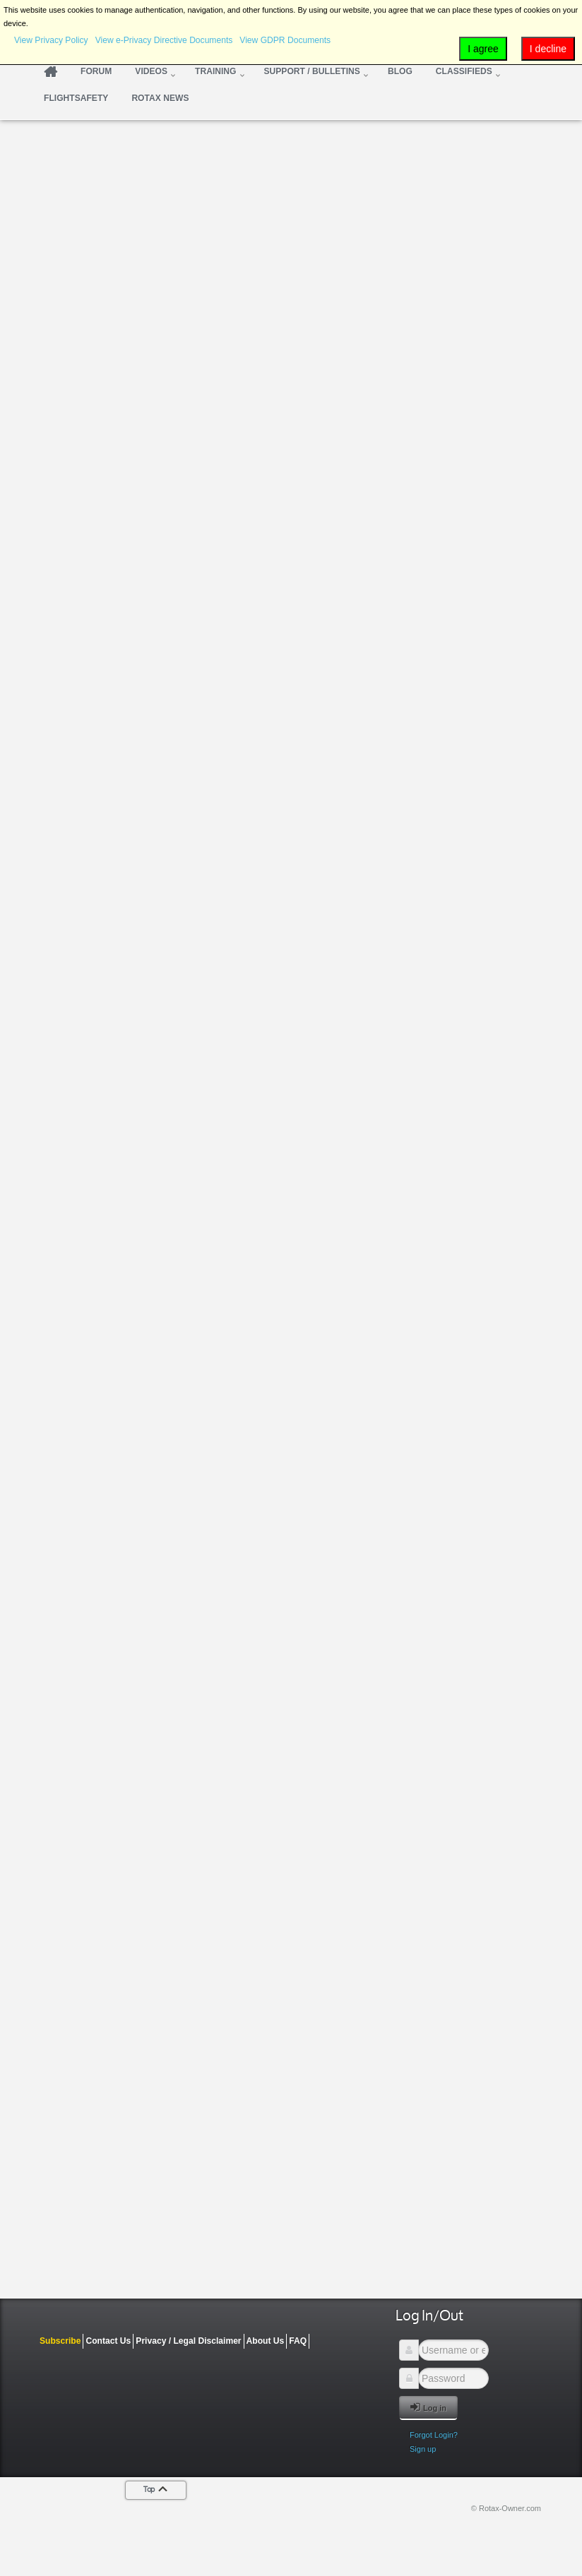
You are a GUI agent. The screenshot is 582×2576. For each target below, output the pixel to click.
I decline (548, 48)
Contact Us (108, 2341)
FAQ (298, 2341)
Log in (428, 2407)
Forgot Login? (434, 2435)
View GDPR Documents (285, 40)
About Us (266, 2341)
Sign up (423, 2449)
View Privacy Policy (51, 40)
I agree (483, 48)
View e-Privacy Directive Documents (164, 40)
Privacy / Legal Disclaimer (188, 2341)
